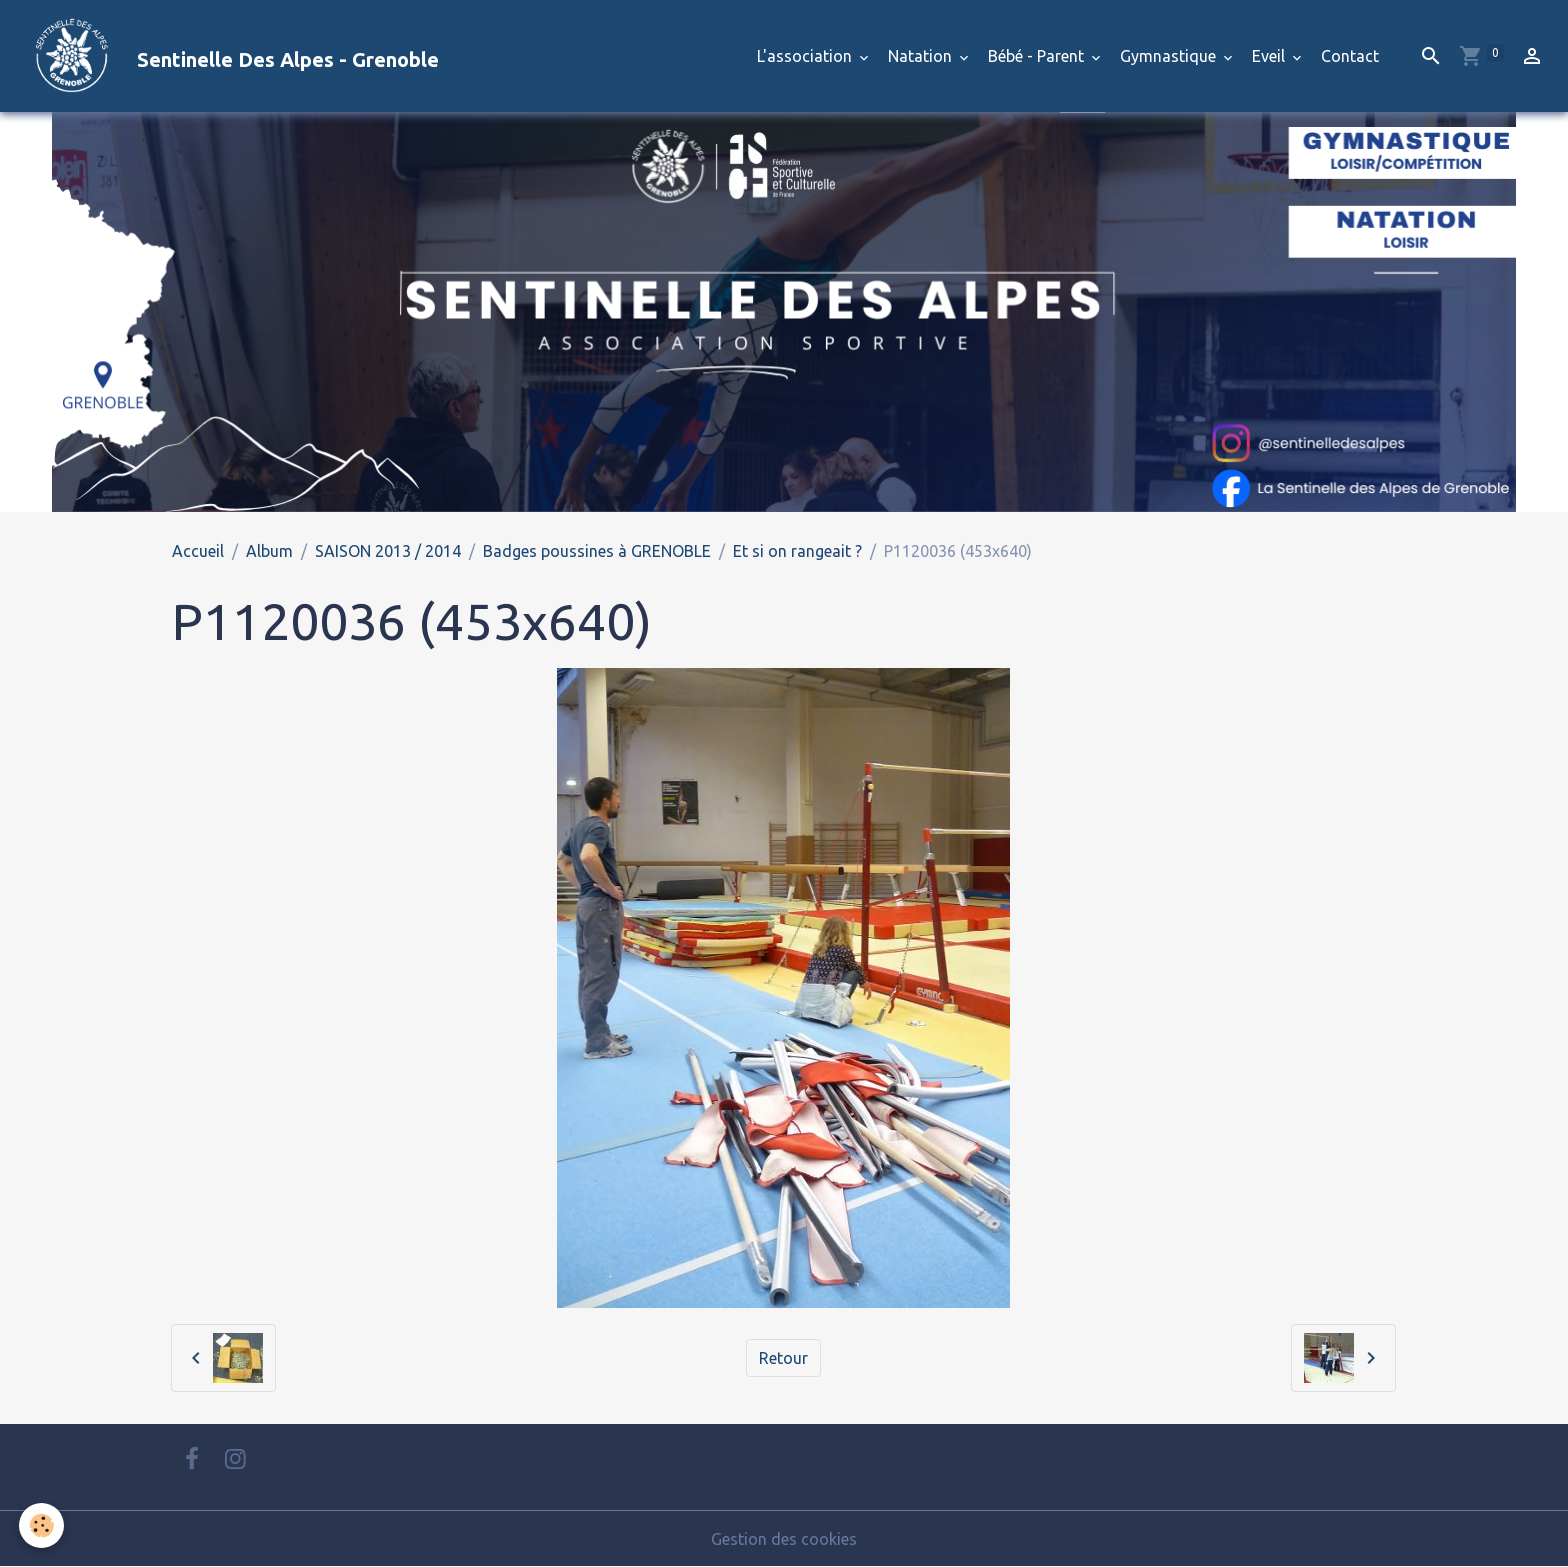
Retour (783, 1358)
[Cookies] (42, 1525)
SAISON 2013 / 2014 (388, 551)
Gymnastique (1170, 56)
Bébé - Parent (1038, 56)
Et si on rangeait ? (797, 551)
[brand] (227, 56)
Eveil (1270, 56)
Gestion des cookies (784, 1539)
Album (269, 551)
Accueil (198, 551)
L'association (806, 56)
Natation (922, 56)
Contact (1350, 56)
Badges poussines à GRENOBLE (597, 551)
